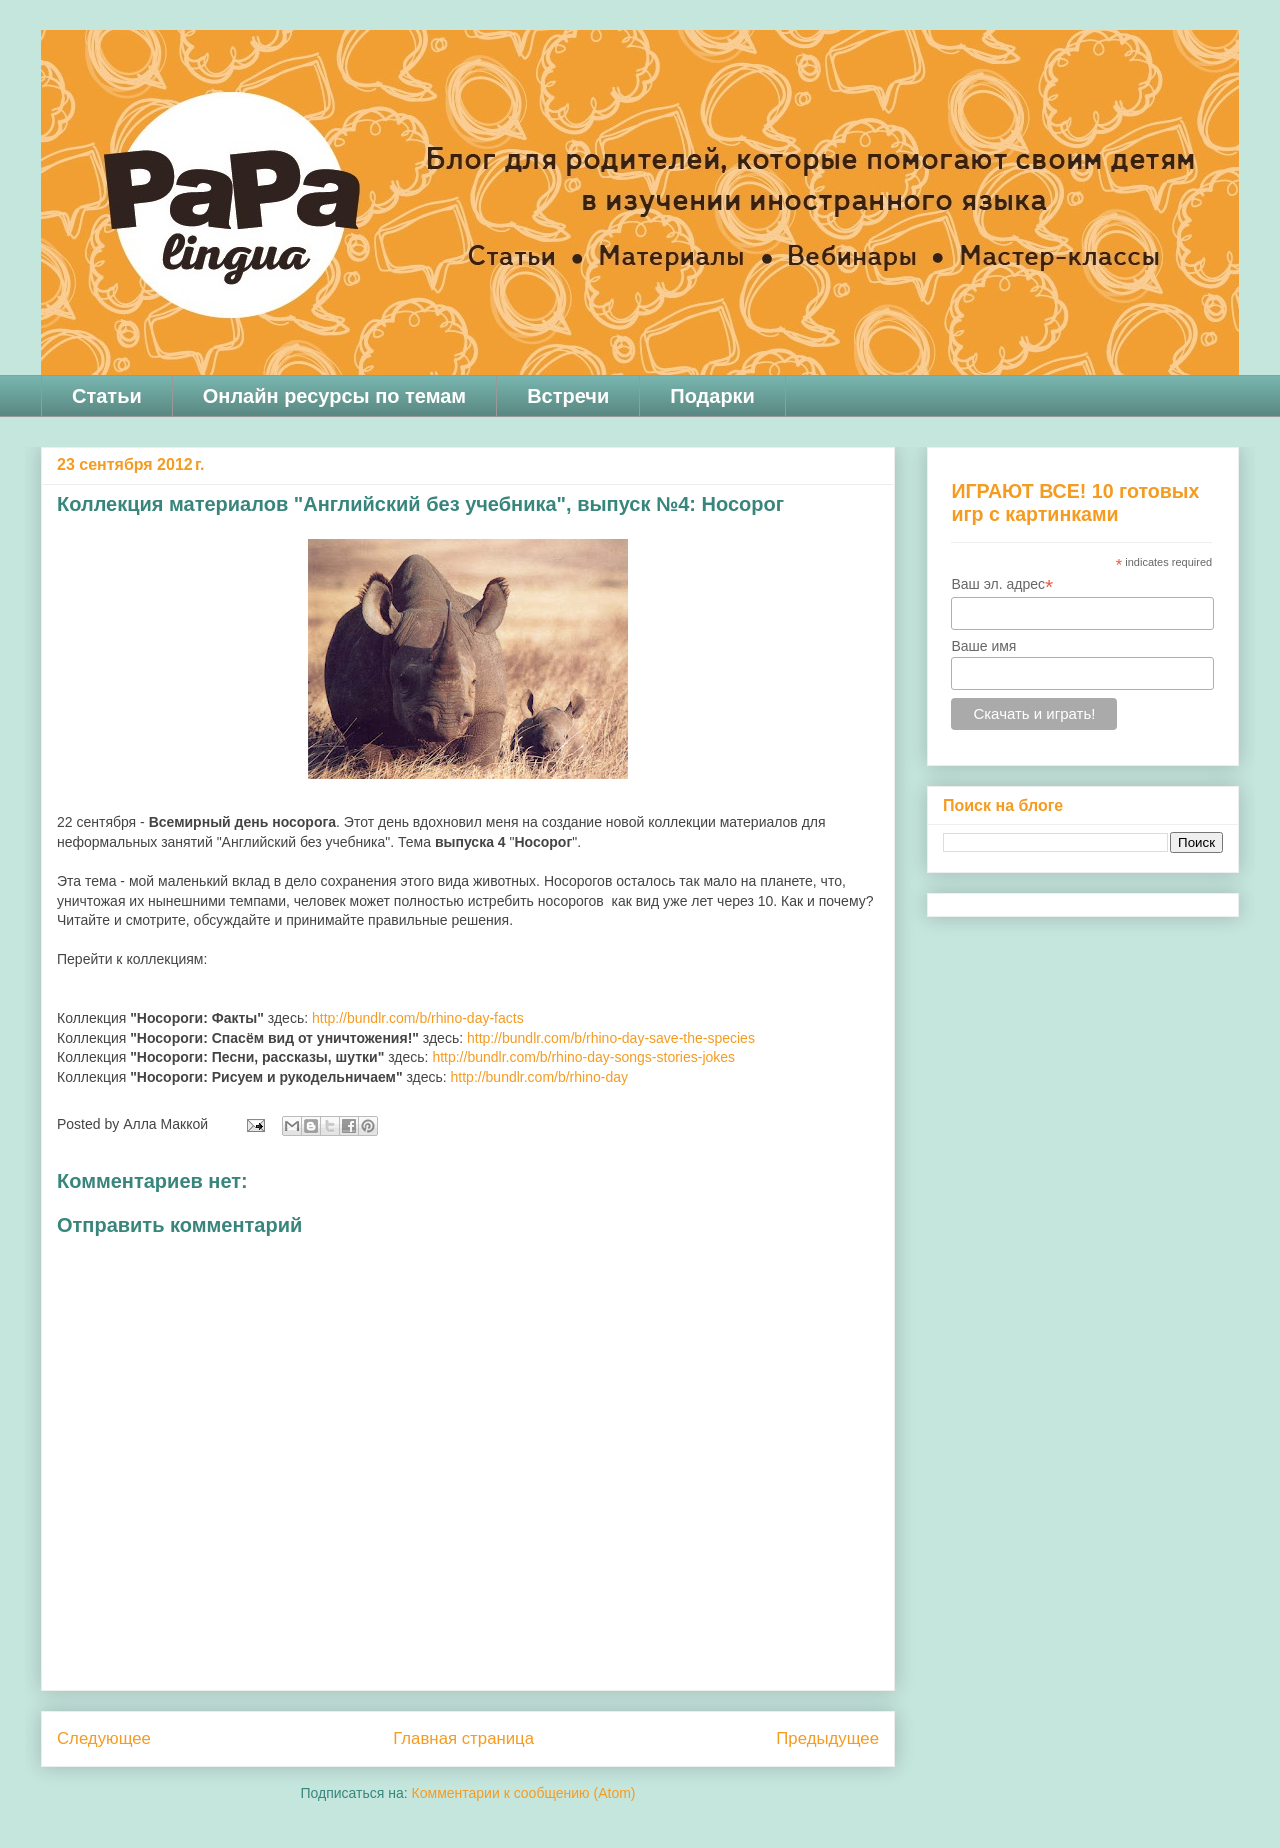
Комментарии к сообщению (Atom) (524, 1793)
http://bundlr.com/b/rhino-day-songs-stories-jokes (583, 1057)
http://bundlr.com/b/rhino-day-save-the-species (611, 1038)
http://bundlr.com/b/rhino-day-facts (418, 1018)
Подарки (712, 396)
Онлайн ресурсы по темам (334, 396)
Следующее (104, 1738)
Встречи (568, 396)
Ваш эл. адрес (1002, 584)
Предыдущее (827, 1738)
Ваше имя (983, 646)
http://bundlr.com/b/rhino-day (539, 1077)
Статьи (107, 396)
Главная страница (463, 1738)
